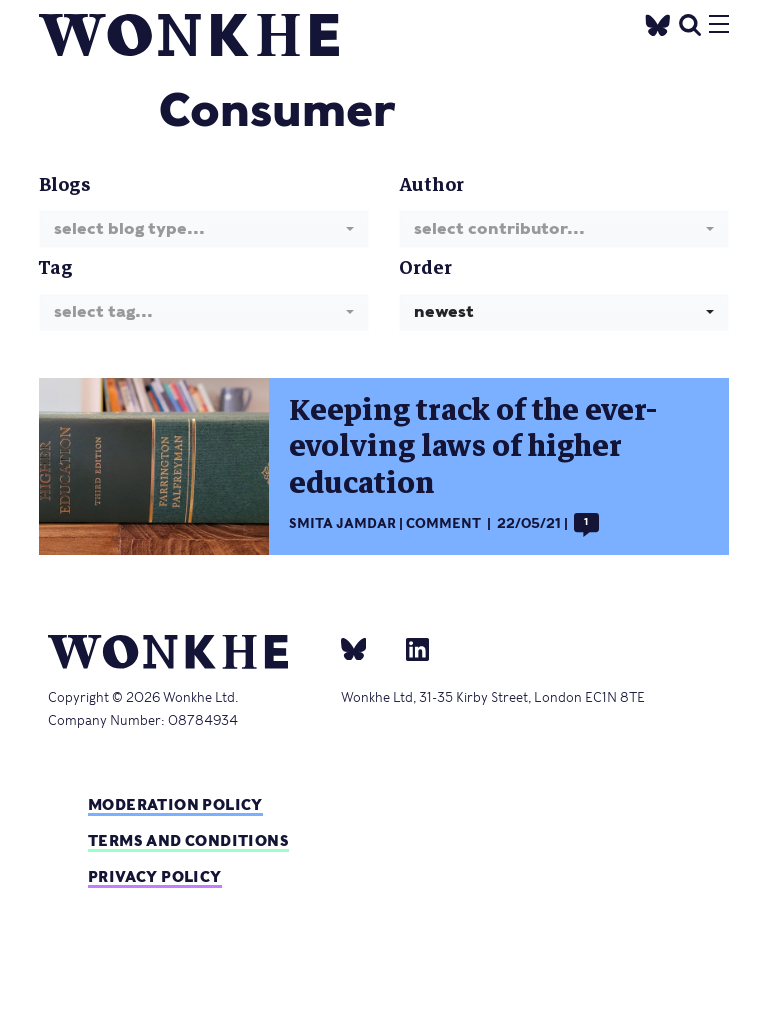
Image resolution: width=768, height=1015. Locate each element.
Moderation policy (175, 804)
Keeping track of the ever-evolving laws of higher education (473, 447)
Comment (443, 523)
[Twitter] (658, 22)
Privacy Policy (155, 876)
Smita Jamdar (342, 523)
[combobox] (204, 228)
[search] (690, 22)
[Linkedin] (409, 648)
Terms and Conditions (188, 840)
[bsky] (366, 648)
